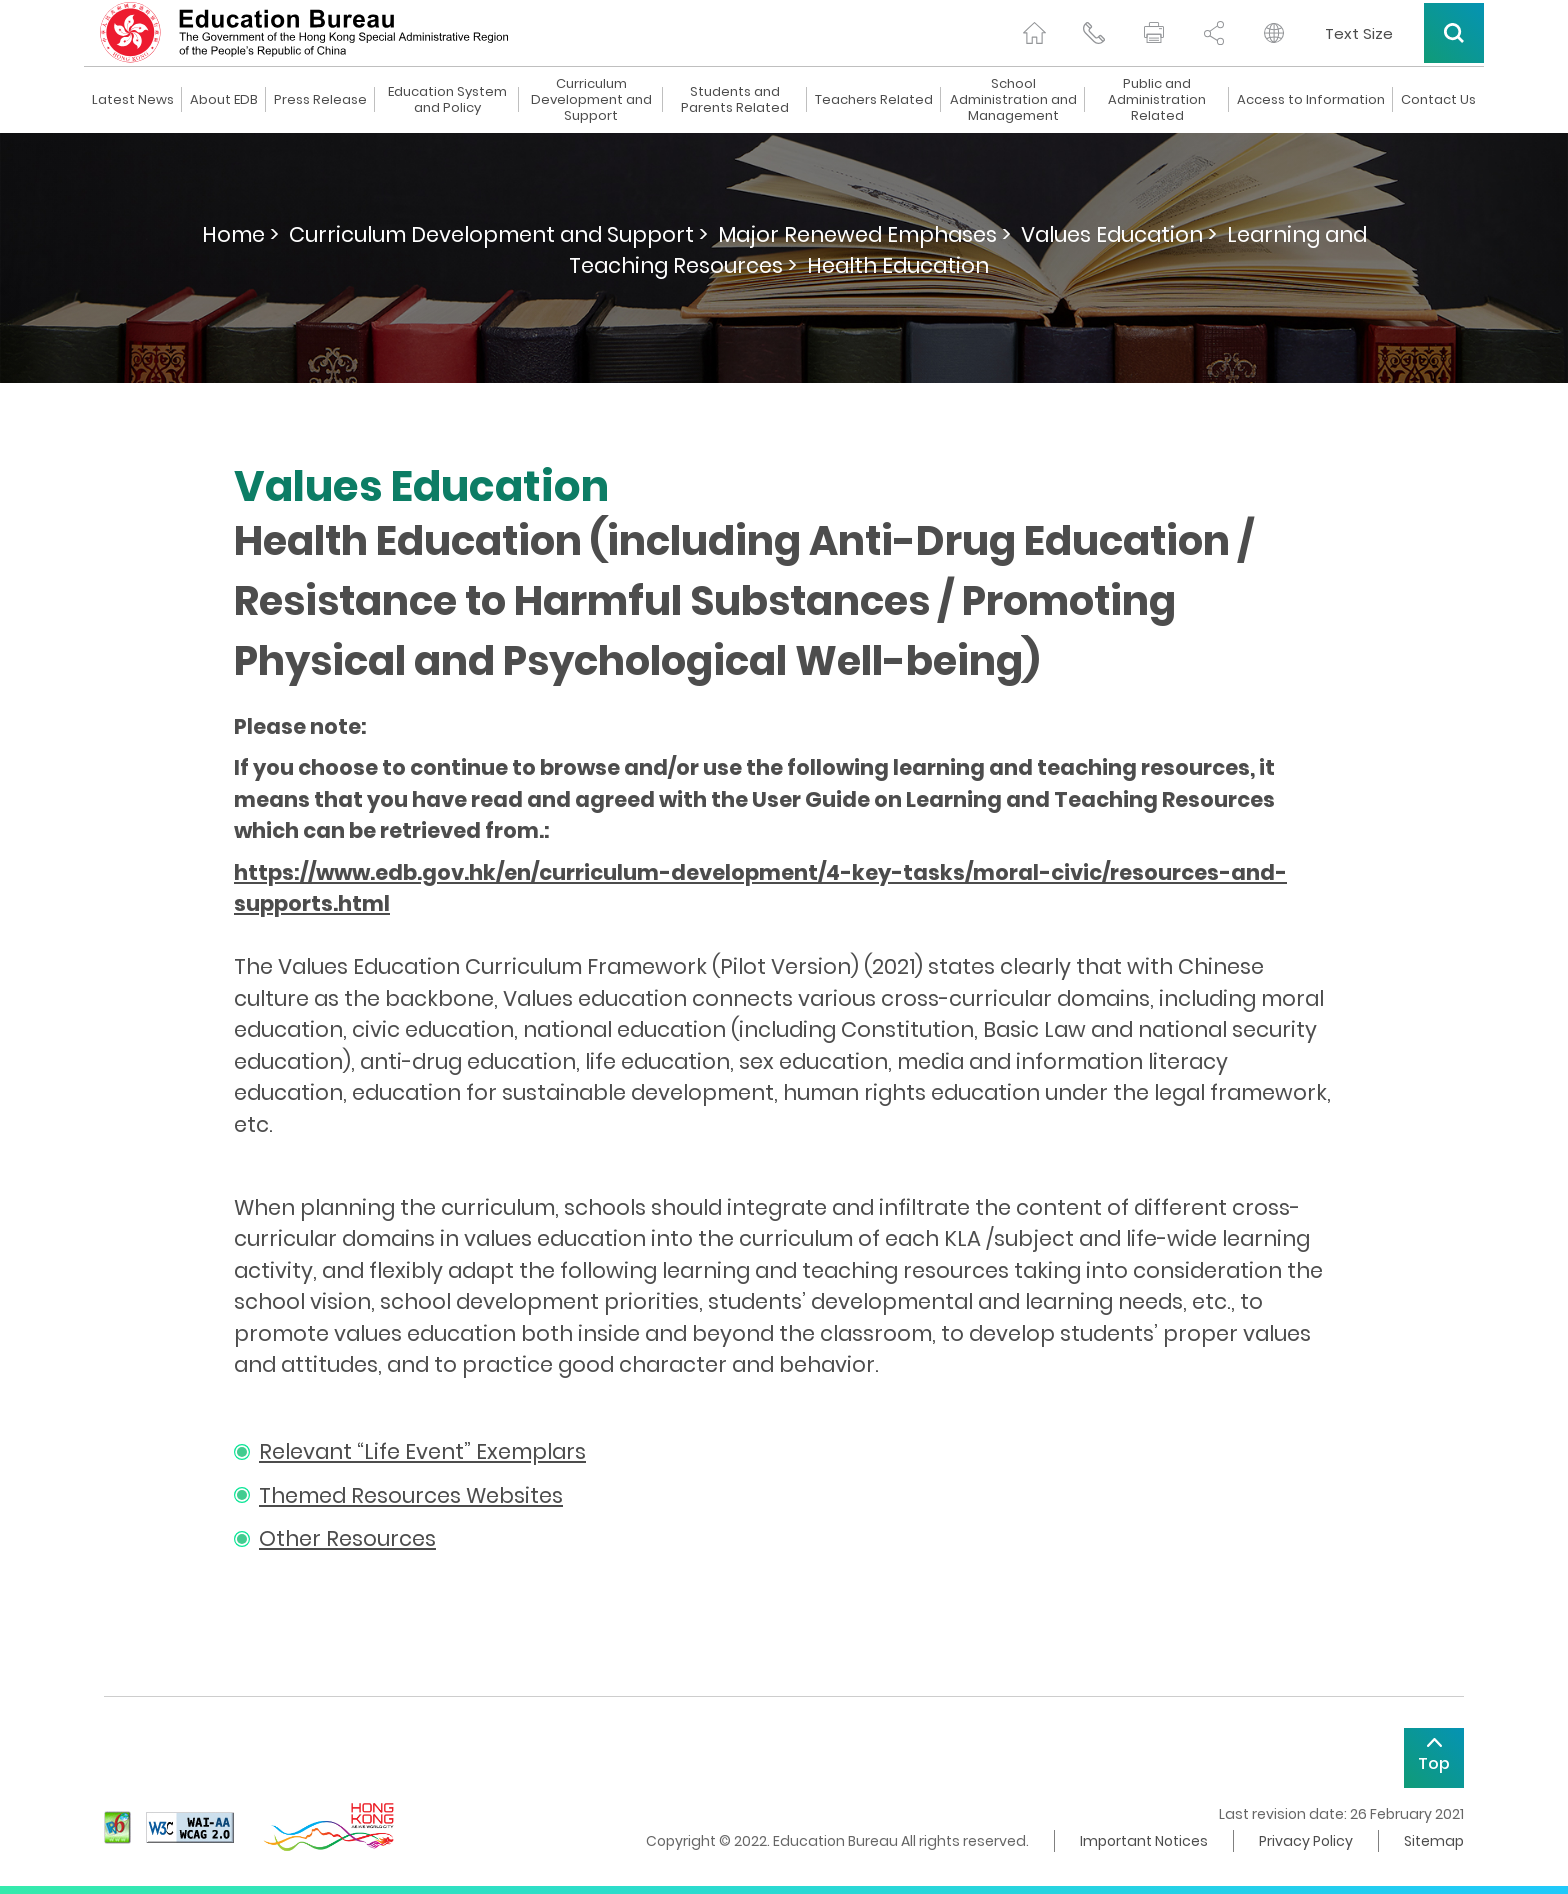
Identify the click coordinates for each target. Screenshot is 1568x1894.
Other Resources (347, 1538)
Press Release (320, 100)
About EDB (224, 100)
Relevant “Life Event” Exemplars (422, 1451)
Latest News (133, 100)
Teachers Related (874, 100)
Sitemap (1434, 1841)
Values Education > (1119, 234)
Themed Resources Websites (411, 1495)
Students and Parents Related (735, 100)
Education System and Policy (447, 100)
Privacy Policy (1306, 1841)
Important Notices (1144, 1841)
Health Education (898, 265)
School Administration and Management (1013, 100)
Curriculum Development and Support (591, 100)
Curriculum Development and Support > (498, 234)
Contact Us (1438, 100)
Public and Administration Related (1157, 100)
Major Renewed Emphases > (864, 234)
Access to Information (1311, 100)
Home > (240, 234)
